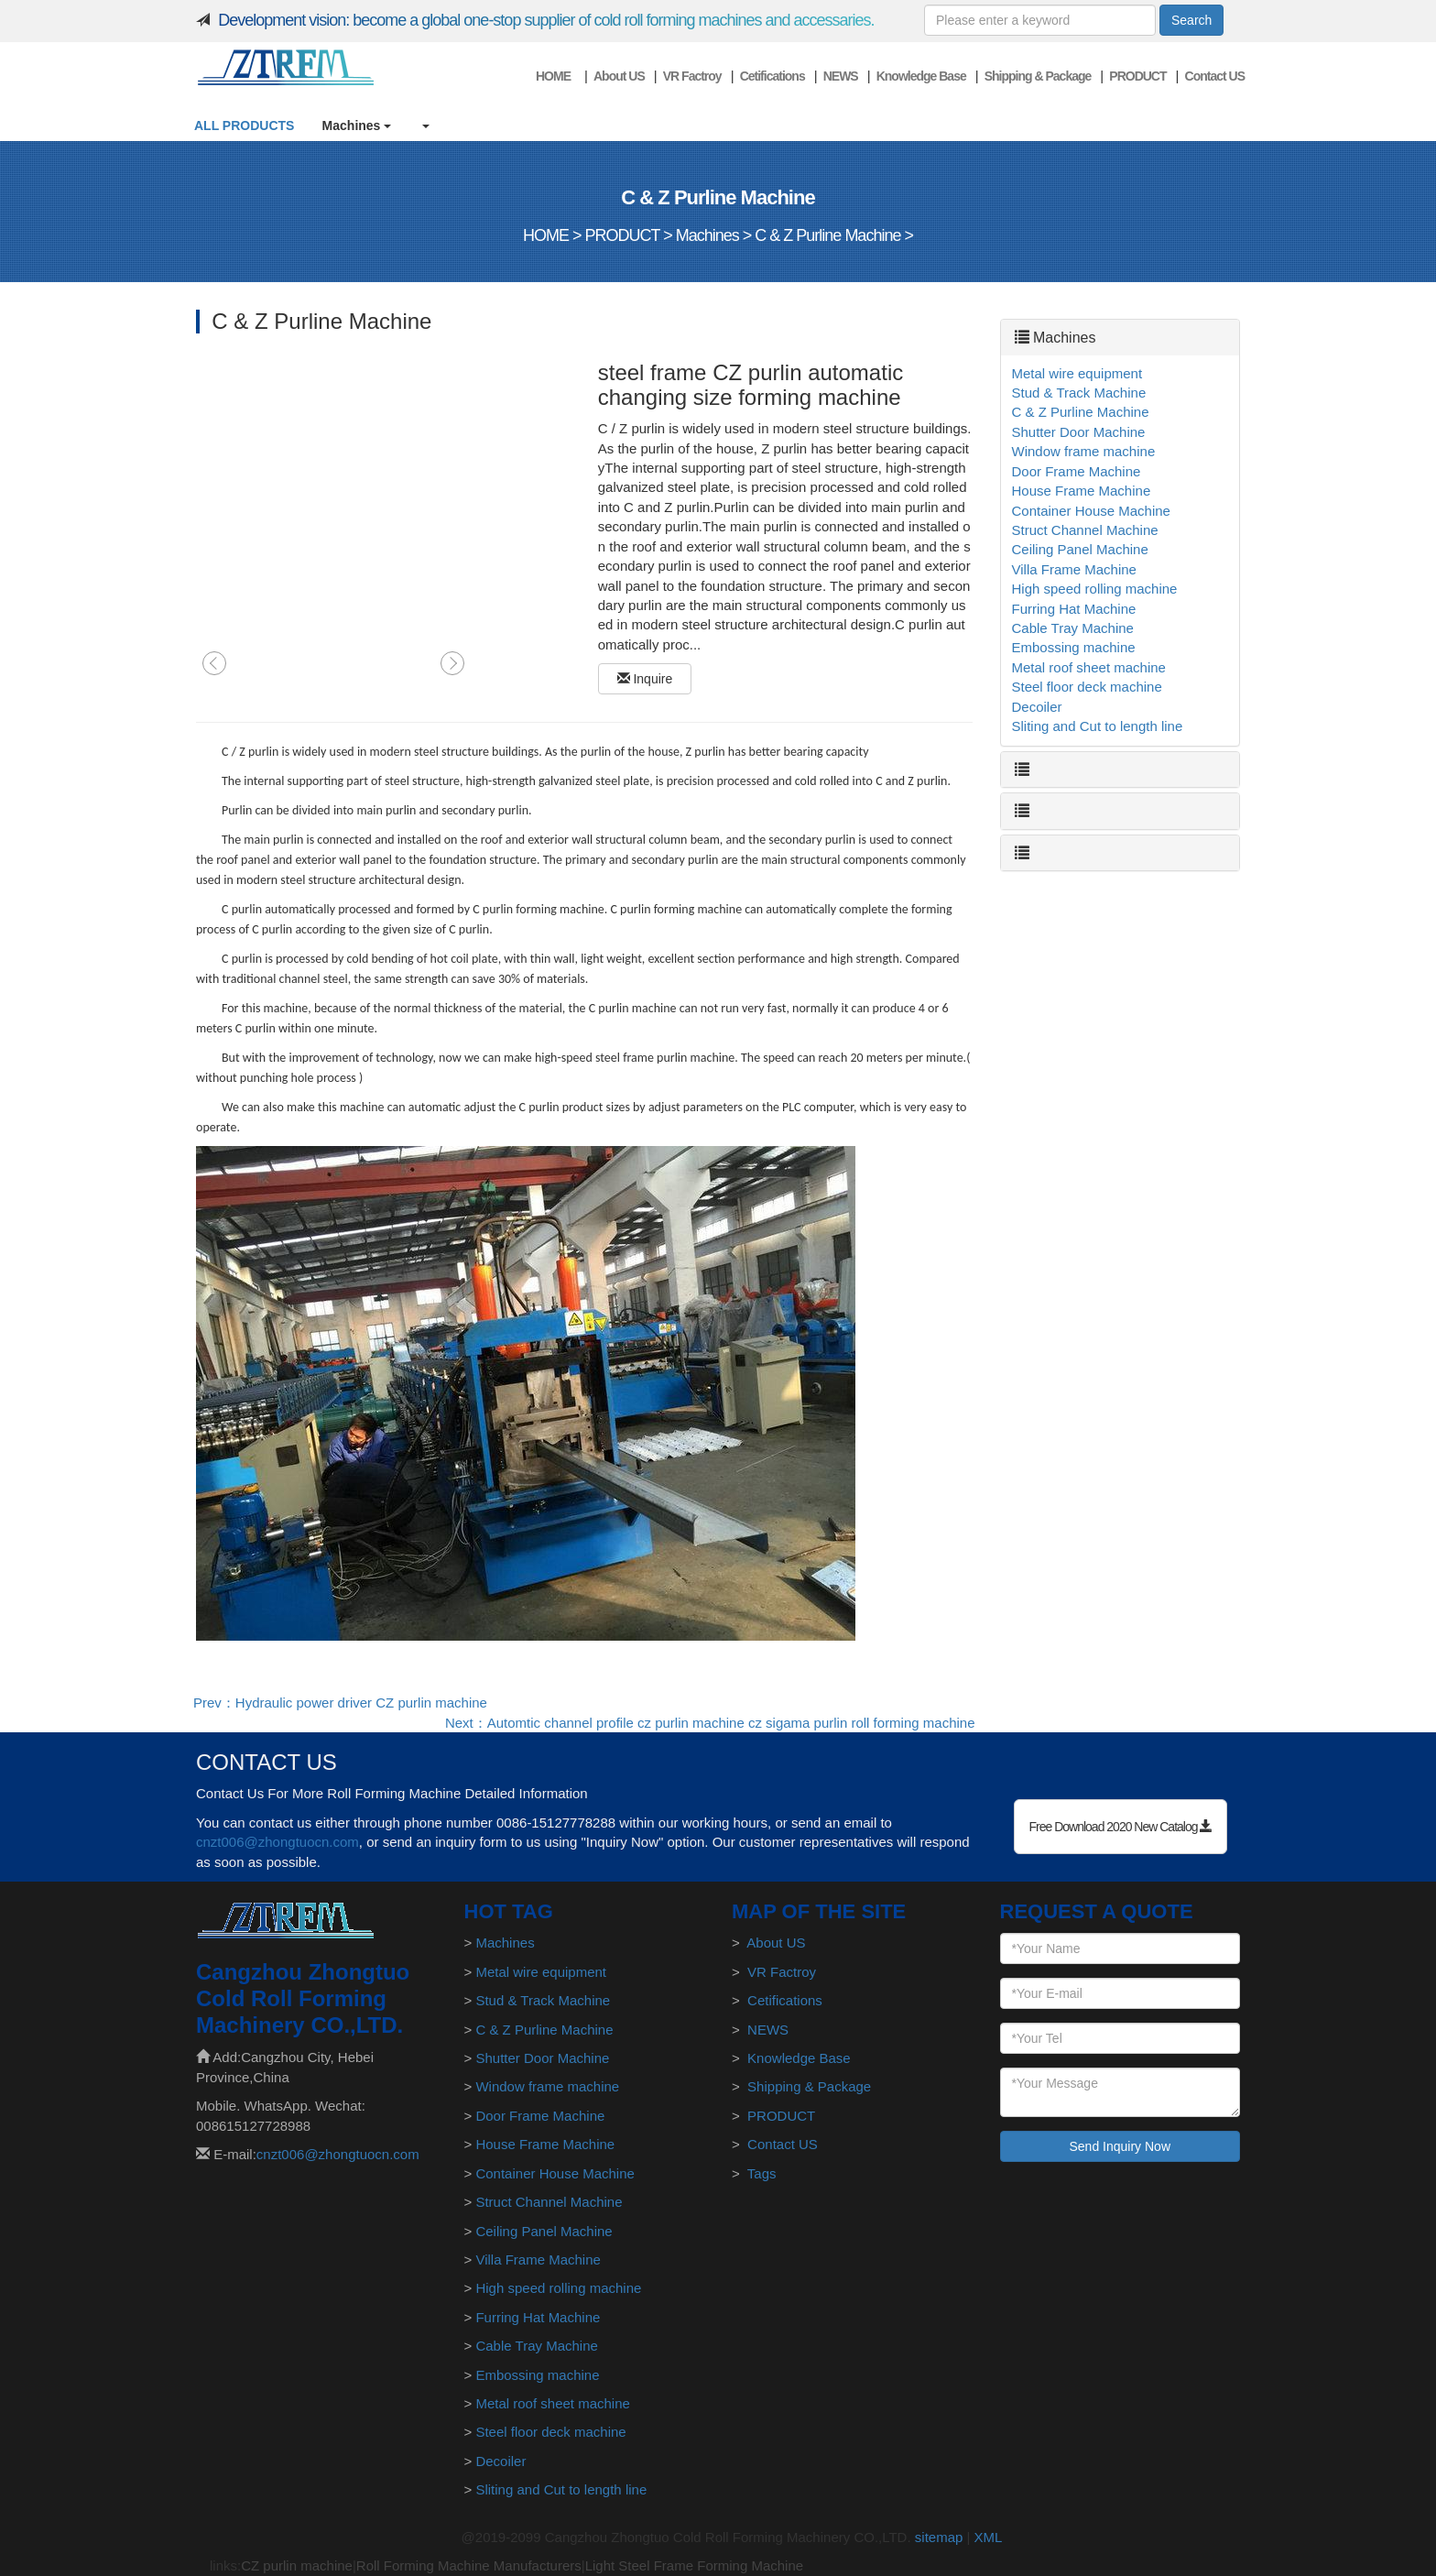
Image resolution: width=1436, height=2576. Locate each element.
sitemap (939, 2537)
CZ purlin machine (297, 2565)
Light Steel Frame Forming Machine (694, 2565)
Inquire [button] (645, 678)
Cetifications (772, 76)
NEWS (840, 76)
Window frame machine (1084, 451)
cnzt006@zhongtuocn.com (277, 1842)
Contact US (1215, 76)
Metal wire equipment (1077, 373)
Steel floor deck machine (1087, 686)
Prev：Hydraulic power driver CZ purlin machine (340, 1702)
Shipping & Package (1038, 76)
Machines (357, 125)
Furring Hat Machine (1074, 609)
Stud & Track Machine (1079, 392)
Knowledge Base (921, 76)
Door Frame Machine (1076, 471)
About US (619, 76)
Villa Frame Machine (1074, 569)
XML (988, 2537)
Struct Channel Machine (1085, 530)
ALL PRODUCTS (244, 125)
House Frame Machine (1081, 490)
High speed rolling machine (1095, 588)
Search (1191, 20)
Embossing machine (1074, 647)
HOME (553, 76)
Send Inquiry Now (1119, 2146)
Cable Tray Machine (1073, 628)
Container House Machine (1091, 510)
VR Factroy (692, 76)
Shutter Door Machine (1079, 432)
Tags (762, 2173)
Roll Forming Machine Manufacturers (469, 2565)
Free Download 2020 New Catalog (1121, 1826)
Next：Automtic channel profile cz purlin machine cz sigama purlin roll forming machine (710, 1722)
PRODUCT (1137, 76)
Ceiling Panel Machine (1080, 549)
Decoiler (1037, 707)
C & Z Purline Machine (827, 235)
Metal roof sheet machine (1089, 667)
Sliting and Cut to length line (1097, 726)
